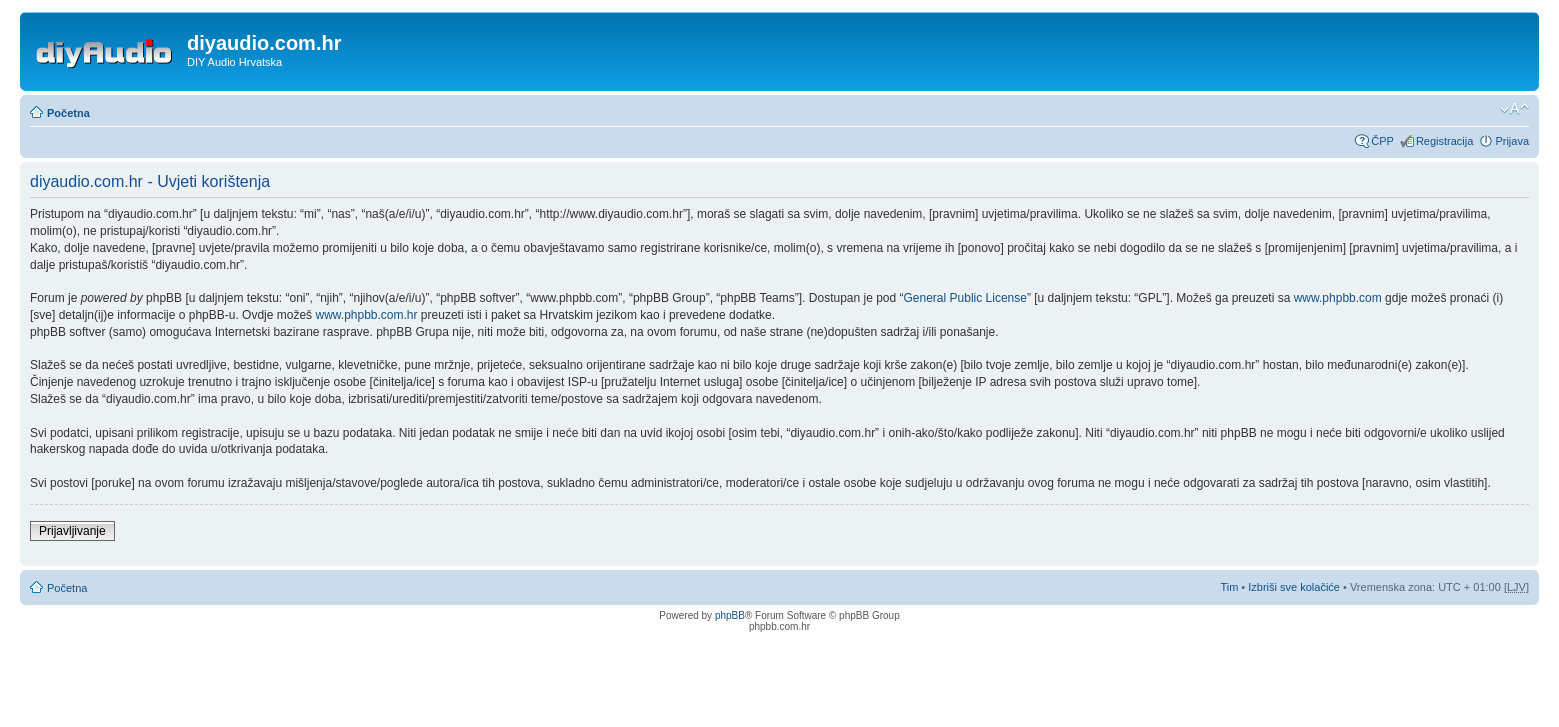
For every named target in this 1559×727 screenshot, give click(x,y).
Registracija (1444, 141)
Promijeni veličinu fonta (1514, 109)
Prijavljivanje (72, 531)
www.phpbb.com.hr (367, 315)
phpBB (730, 615)
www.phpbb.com (1338, 298)
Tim (1229, 587)
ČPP (1382, 141)
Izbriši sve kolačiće (1294, 587)
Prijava (1512, 141)
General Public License (965, 298)
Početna (68, 113)
